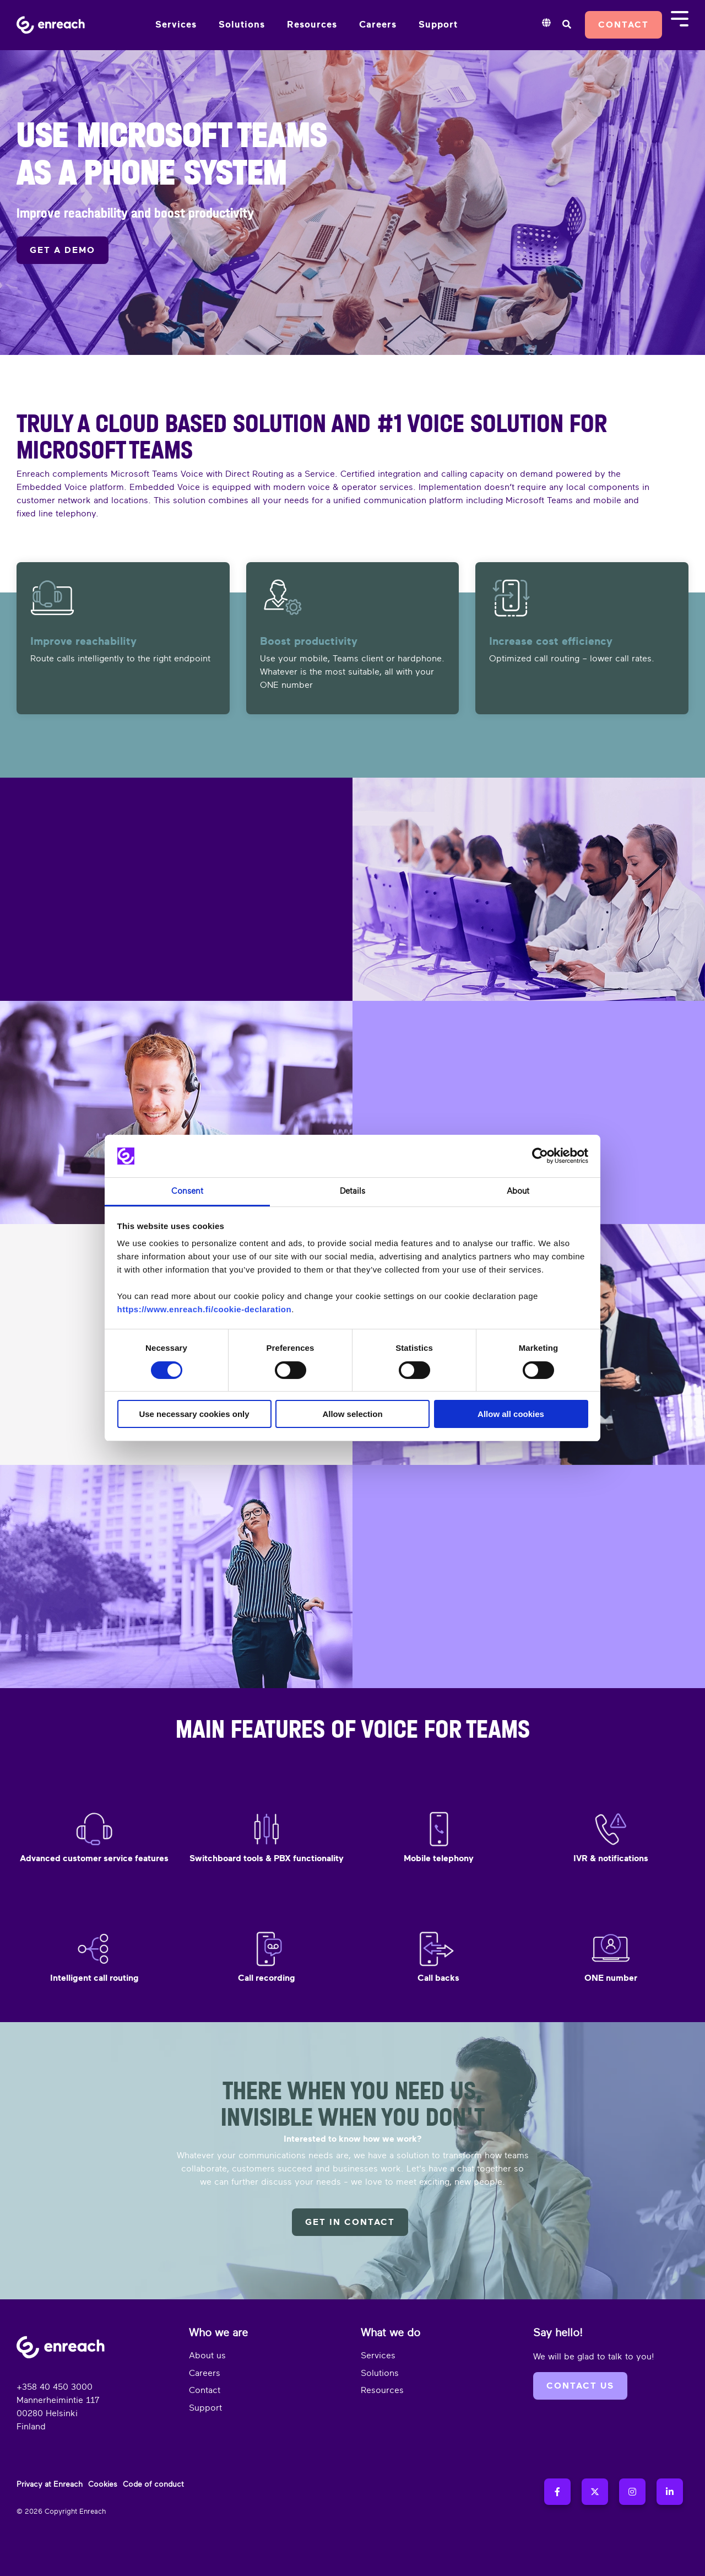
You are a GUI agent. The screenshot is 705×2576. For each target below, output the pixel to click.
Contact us (580, 2386)
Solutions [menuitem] (380, 2373)
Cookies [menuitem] (102, 2484)
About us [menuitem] (207, 2356)
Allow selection (352, 1414)
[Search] (566, 25)
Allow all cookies (511, 1414)
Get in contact (350, 2222)
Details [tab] (352, 1191)
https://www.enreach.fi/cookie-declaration (204, 1309)
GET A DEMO (62, 250)
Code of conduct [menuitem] (153, 2484)
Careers (378, 24)
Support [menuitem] (205, 2408)
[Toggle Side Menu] (679, 17)
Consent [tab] (187, 1191)
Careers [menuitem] (204, 2373)
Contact (623, 25)
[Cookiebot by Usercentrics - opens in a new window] (540, 1156)
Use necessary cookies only (194, 1414)
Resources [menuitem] (382, 2390)
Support (438, 24)
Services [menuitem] (378, 2356)
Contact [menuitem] (204, 2390)
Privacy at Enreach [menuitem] (50, 2484)
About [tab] (518, 1191)
